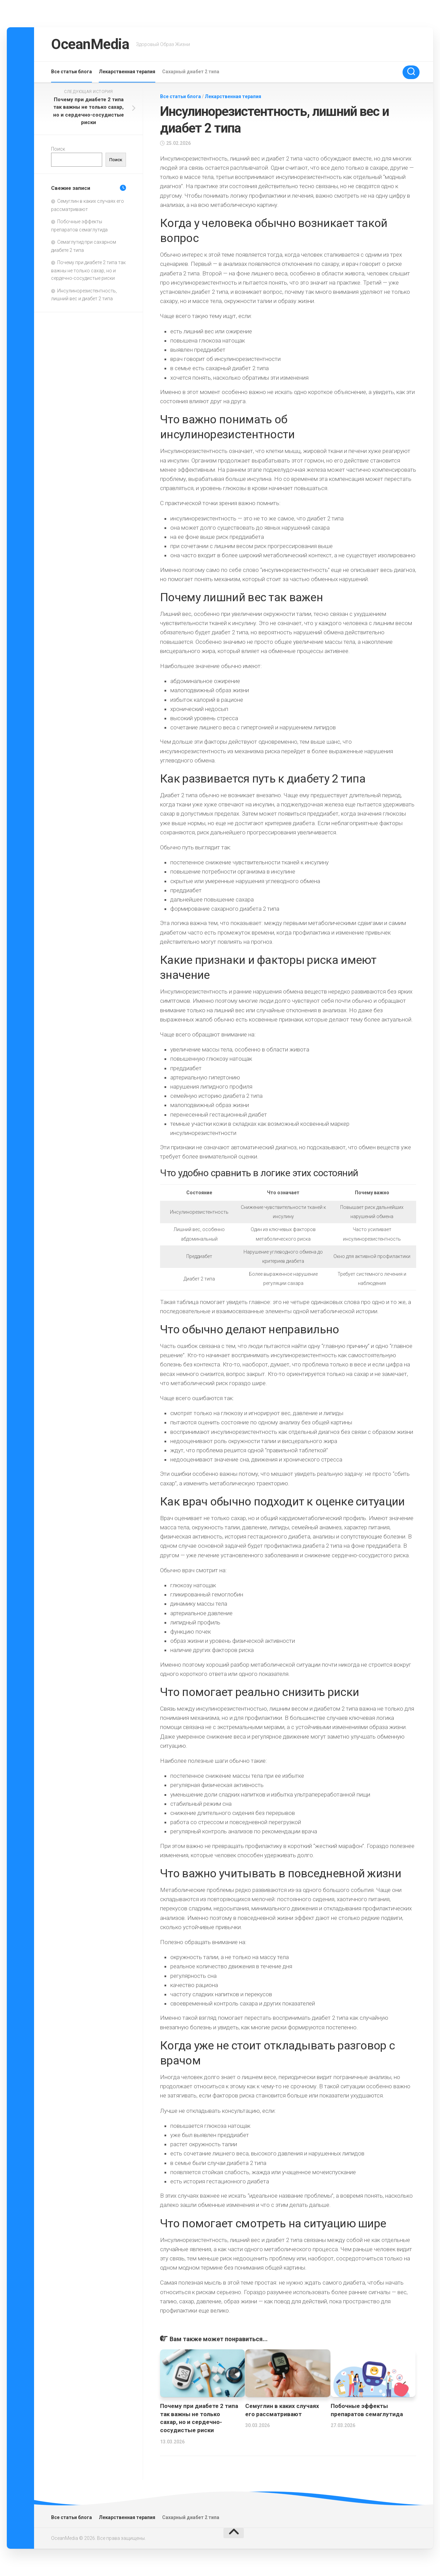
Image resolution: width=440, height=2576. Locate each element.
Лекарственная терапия (127, 71)
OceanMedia (90, 44)
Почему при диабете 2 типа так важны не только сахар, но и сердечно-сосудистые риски (88, 270)
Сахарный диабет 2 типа (190, 71)
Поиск (58, 149)
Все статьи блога (71, 71)
